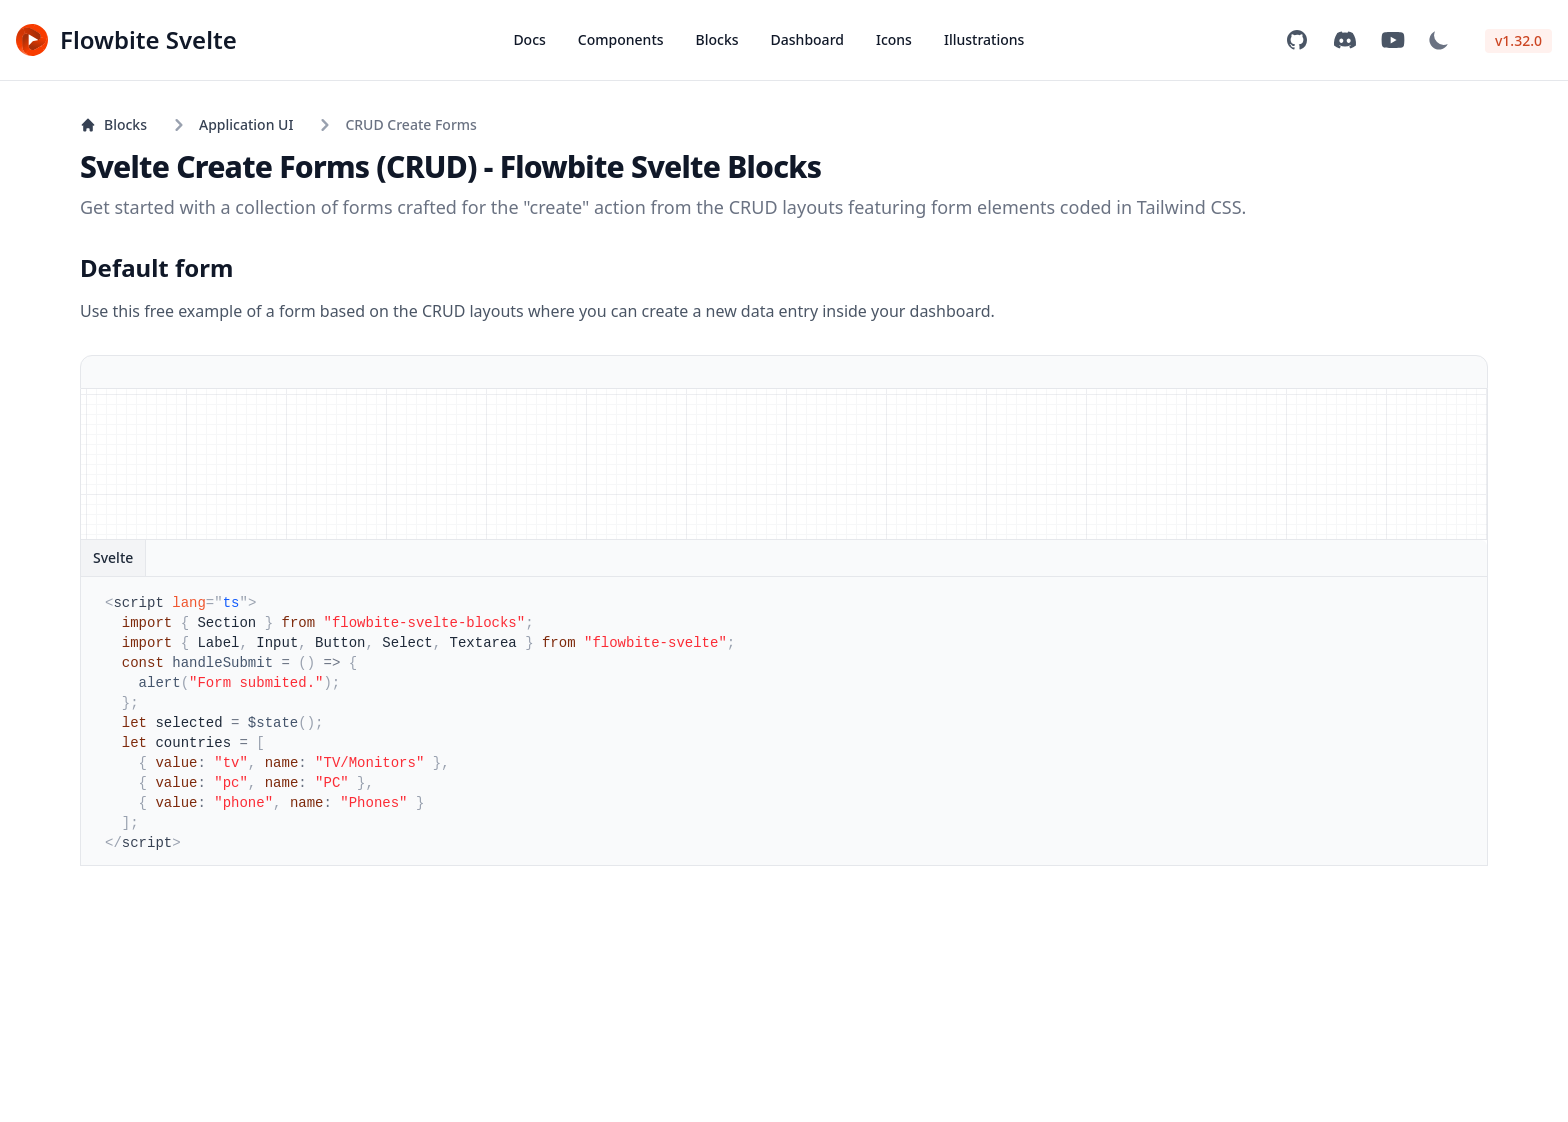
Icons (894, 39)
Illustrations (984, 39)
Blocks (717, 39)
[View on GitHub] (1297, 40)
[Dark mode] (1439, 40)
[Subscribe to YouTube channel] (1393, 40)
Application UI (246, 124)
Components (621, 39)
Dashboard (807, 39)
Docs (529, 39)
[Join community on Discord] (1345, 40)
